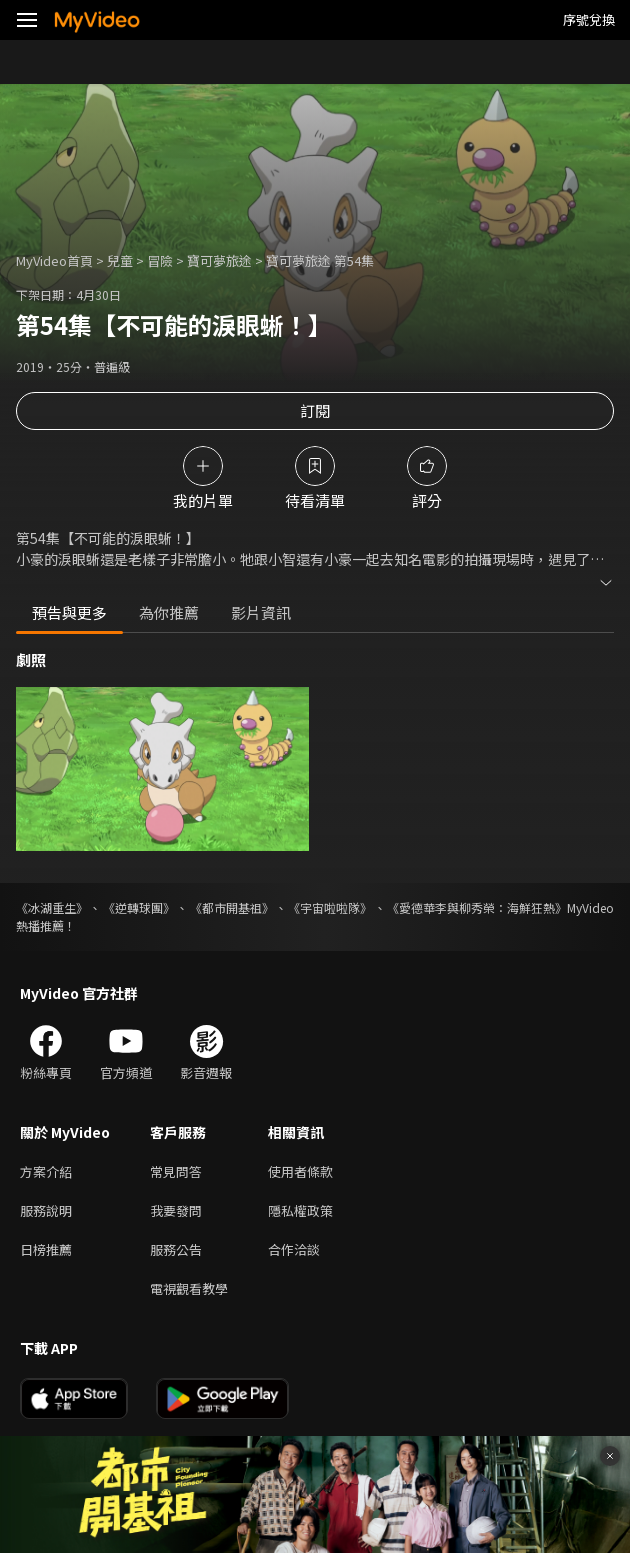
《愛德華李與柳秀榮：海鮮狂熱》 (477, 907)
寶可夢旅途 (219, 260)
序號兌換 (589, 19)
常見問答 (176, 1171)
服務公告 (176, 1249)
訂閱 (315, 410)
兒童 (120, 260)
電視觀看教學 (189, 1288)
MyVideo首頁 (54, 260)
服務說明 (46, 1210)
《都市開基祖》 (232, 907)
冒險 (160, 260)
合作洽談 (294, 1249)
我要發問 (176, 1210)
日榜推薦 (46, 1249)
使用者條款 (300, 1171)
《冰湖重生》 (52, 907)
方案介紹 (46, 1171)
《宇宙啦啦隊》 (330, 907)
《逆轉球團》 (139, 907)
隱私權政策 (300, 1210)
